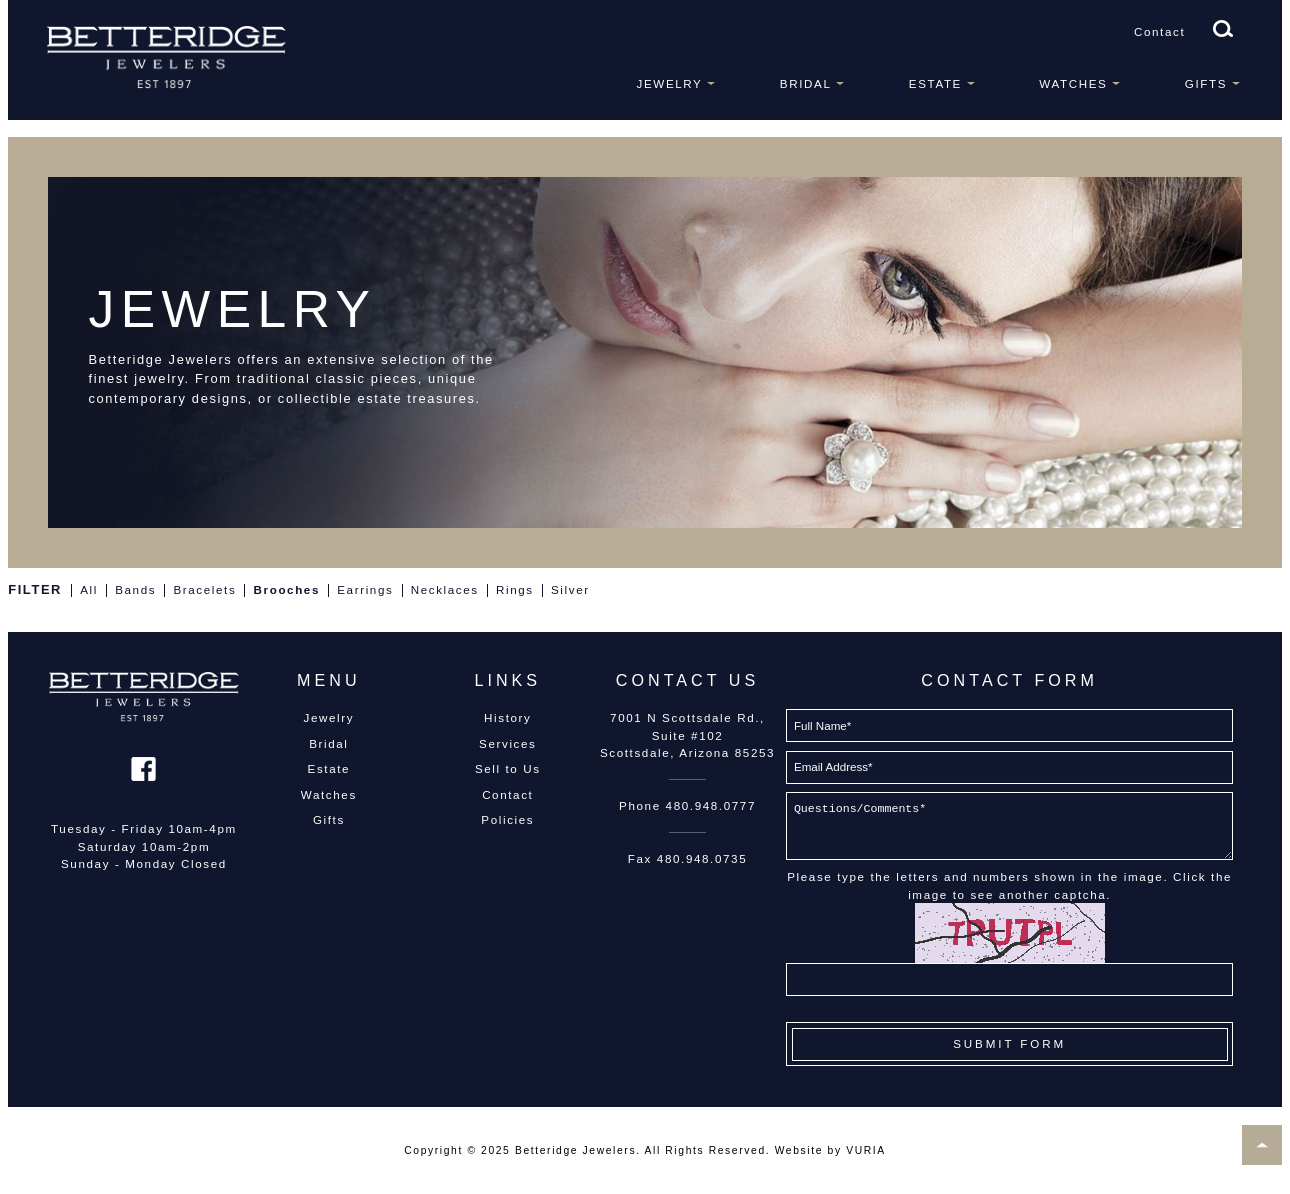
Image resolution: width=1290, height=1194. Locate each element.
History (507, 717)
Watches (1073, 83)
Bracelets (204, 589)
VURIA (866, 1150)
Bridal (806, 83)
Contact (1159, 31)
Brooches (287, 589)
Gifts (1206, 83)
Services (507, 743)
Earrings (365, 589)
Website (799, 1150)
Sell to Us (508, 768)
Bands (135, 589)
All (89, 589)
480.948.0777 (711, 805)
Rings (515, 589)
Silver (570, 589)
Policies (507, 819)
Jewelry (670, 83)
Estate (935, 83)
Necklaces (445, 589)
